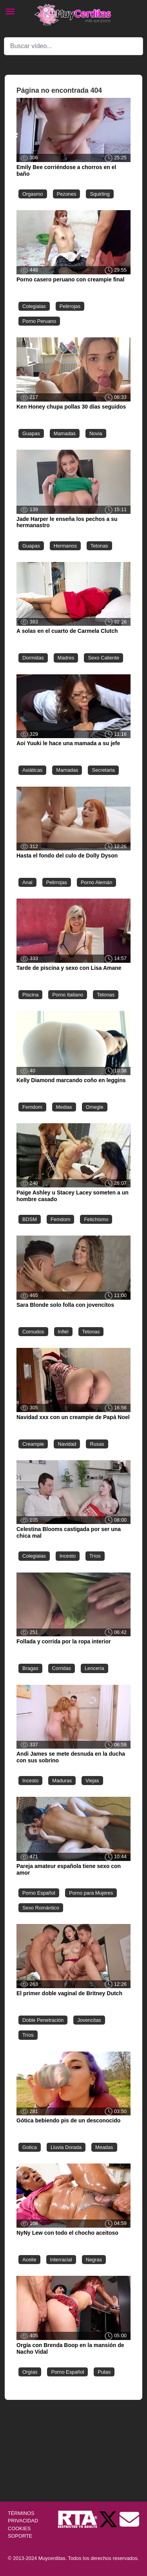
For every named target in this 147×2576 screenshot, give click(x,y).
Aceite (29, 2260)
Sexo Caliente (103, 658)
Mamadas (65, 433)
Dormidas (33, 658)
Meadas (104, 2147)
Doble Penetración (43, 2020)
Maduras (62, 1780)
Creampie (33, 1444)
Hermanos (65, 546)
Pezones (66, 194)
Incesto (68, 1556)
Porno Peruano (39, 321)
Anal (27, 882)
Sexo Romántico (40, 1908)
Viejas (92, 1780)
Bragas (30, 1668)
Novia (95, 433)
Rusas (97, 1444)
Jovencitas (89, 2020)
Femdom (32, 1107)
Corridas (61, 1668)
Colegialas (34, 306)
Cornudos (33, 1332)
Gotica (29, 2147)
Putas (104, 2372)
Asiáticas (32, 770)
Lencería (94, 1668)
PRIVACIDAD (23, 2521)
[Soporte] (129, 2519)
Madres (66, 658)
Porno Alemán (96, 882)
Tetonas (99, 546)
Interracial (61, 2260)
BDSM (29, 1219)
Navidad (67, 1444)
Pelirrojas (70, 306)
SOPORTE (20, 2536)
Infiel (63, 1332)
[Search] (73, 46)
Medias (64, 1107)
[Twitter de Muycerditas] (109, 2519)
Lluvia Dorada (66, 2147)
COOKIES (19, 2528)
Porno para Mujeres (91, 1893)
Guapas (31, 433)
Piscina (30, 995)
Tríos (95, 1556)
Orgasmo (32, 194)
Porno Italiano (67, 995)
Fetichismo (96, 1219)
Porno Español (38, 1893)
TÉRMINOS (21, 2513)
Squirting (100, 194)
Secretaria (103, 770)
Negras (94, 2260)
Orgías (29, 2372)
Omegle (94, 1107)
